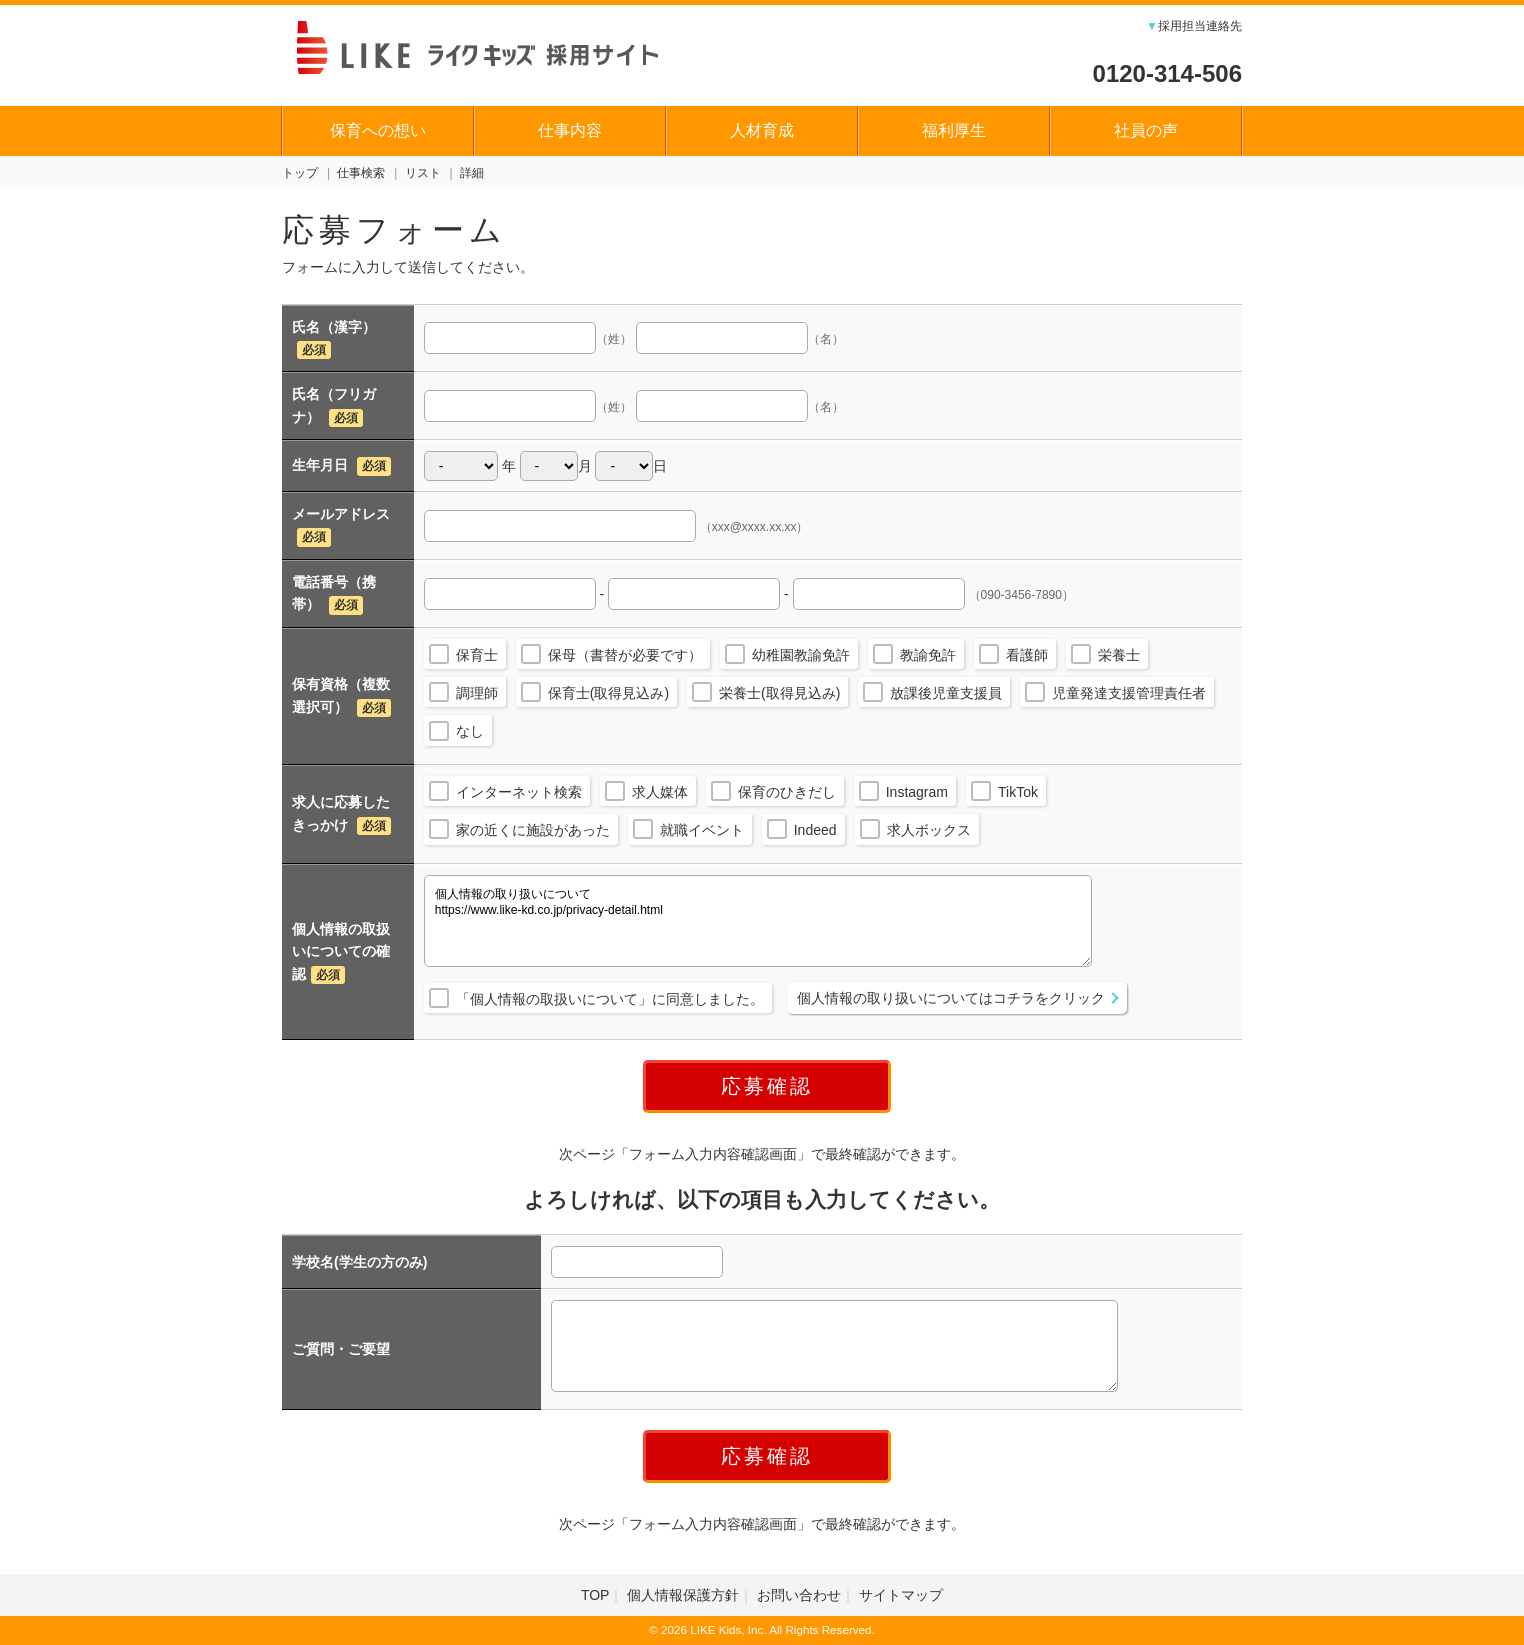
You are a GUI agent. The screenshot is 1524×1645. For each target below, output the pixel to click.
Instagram (917, 792)
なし (470, 731)
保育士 (477, 655)
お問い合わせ (799, 1595)
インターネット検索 (519, 792)
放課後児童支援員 (946, 693)
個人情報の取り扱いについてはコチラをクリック (951, 998)
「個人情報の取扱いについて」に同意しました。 (610, 999)
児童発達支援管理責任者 (1129, 693)
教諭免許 (928, 655)
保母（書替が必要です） (625, 655)
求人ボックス (929, 830)
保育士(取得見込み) (608, 693)
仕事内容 (570, 130)
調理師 (477, 693)
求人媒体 (660, 792)
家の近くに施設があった (533, 830)
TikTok (1018, 792)
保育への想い (378, 130)
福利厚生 (954, 130)
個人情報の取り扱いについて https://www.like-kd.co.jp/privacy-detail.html (758, 921)
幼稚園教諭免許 (801, 655)
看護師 (1027, 655)
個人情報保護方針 (683, 1595)
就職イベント (702, 830)
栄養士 (1119, 655)
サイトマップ (901, 1595)
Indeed (815, 830)
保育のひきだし (787, 792)
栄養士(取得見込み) (779, 693)
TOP (595, 1595)
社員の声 (1146, 130)
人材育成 (762, 130)
